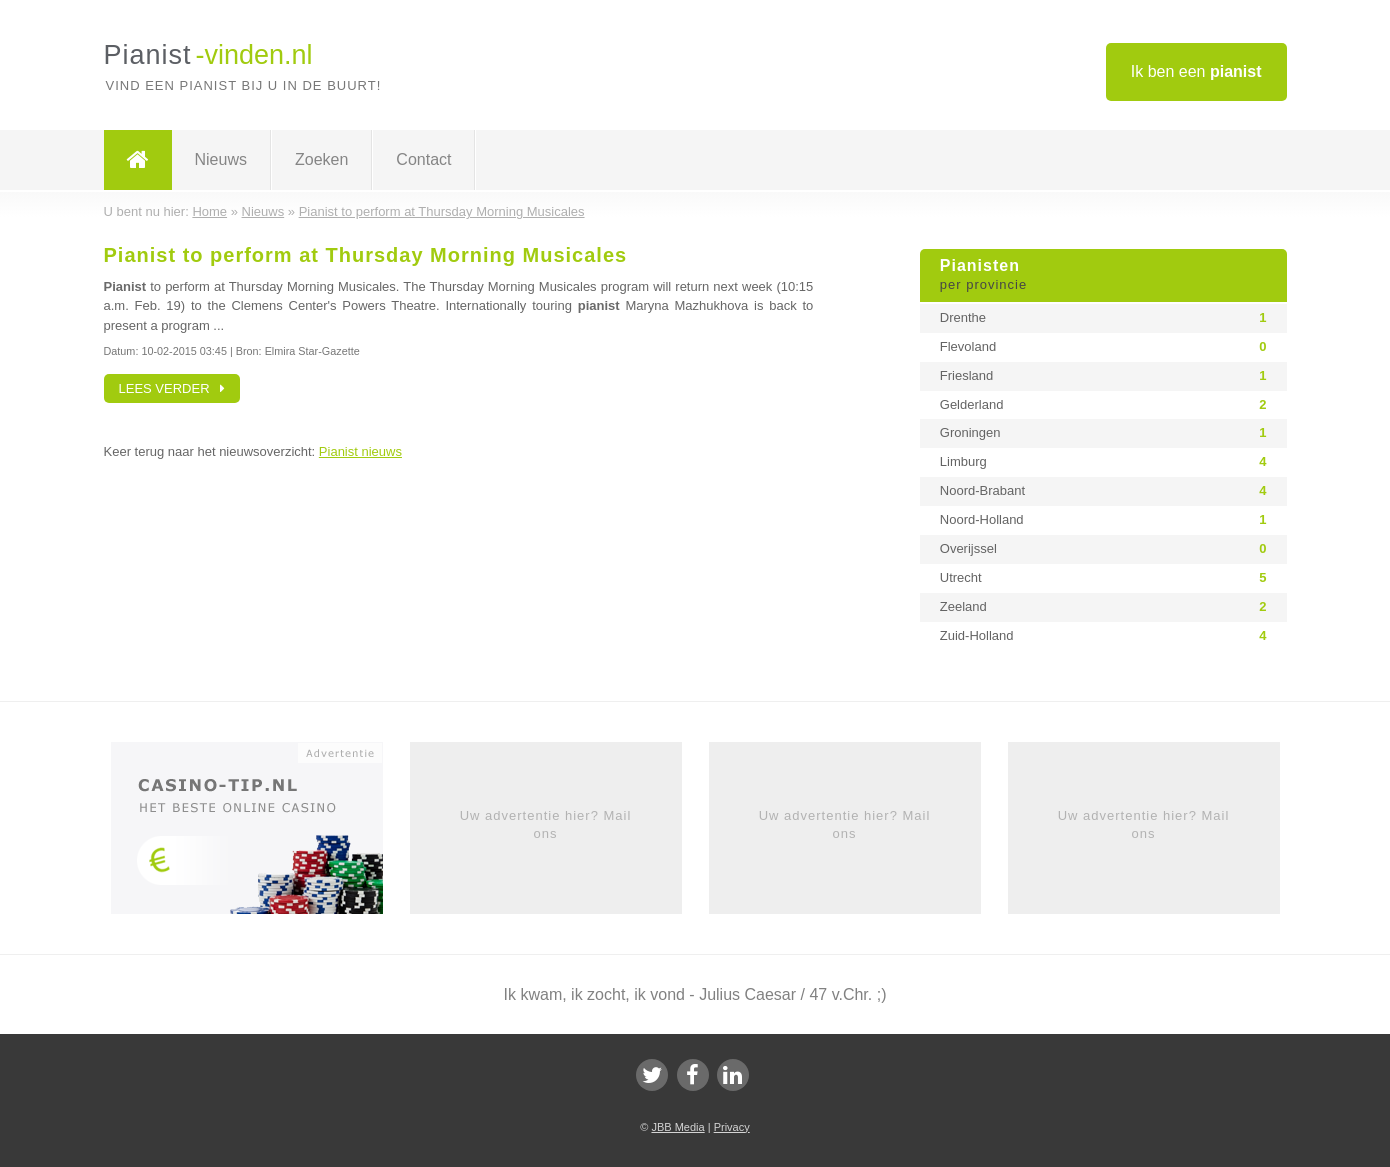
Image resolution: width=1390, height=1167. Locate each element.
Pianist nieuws (360, 451)
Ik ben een (1196, 71)
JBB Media (677, 1127)
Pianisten (1103, 276)
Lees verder (172, 388)
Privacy (732, 1127)
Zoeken (321, 159)
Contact (423, 159)
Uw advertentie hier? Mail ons (546, 824)
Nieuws (221, 159)
